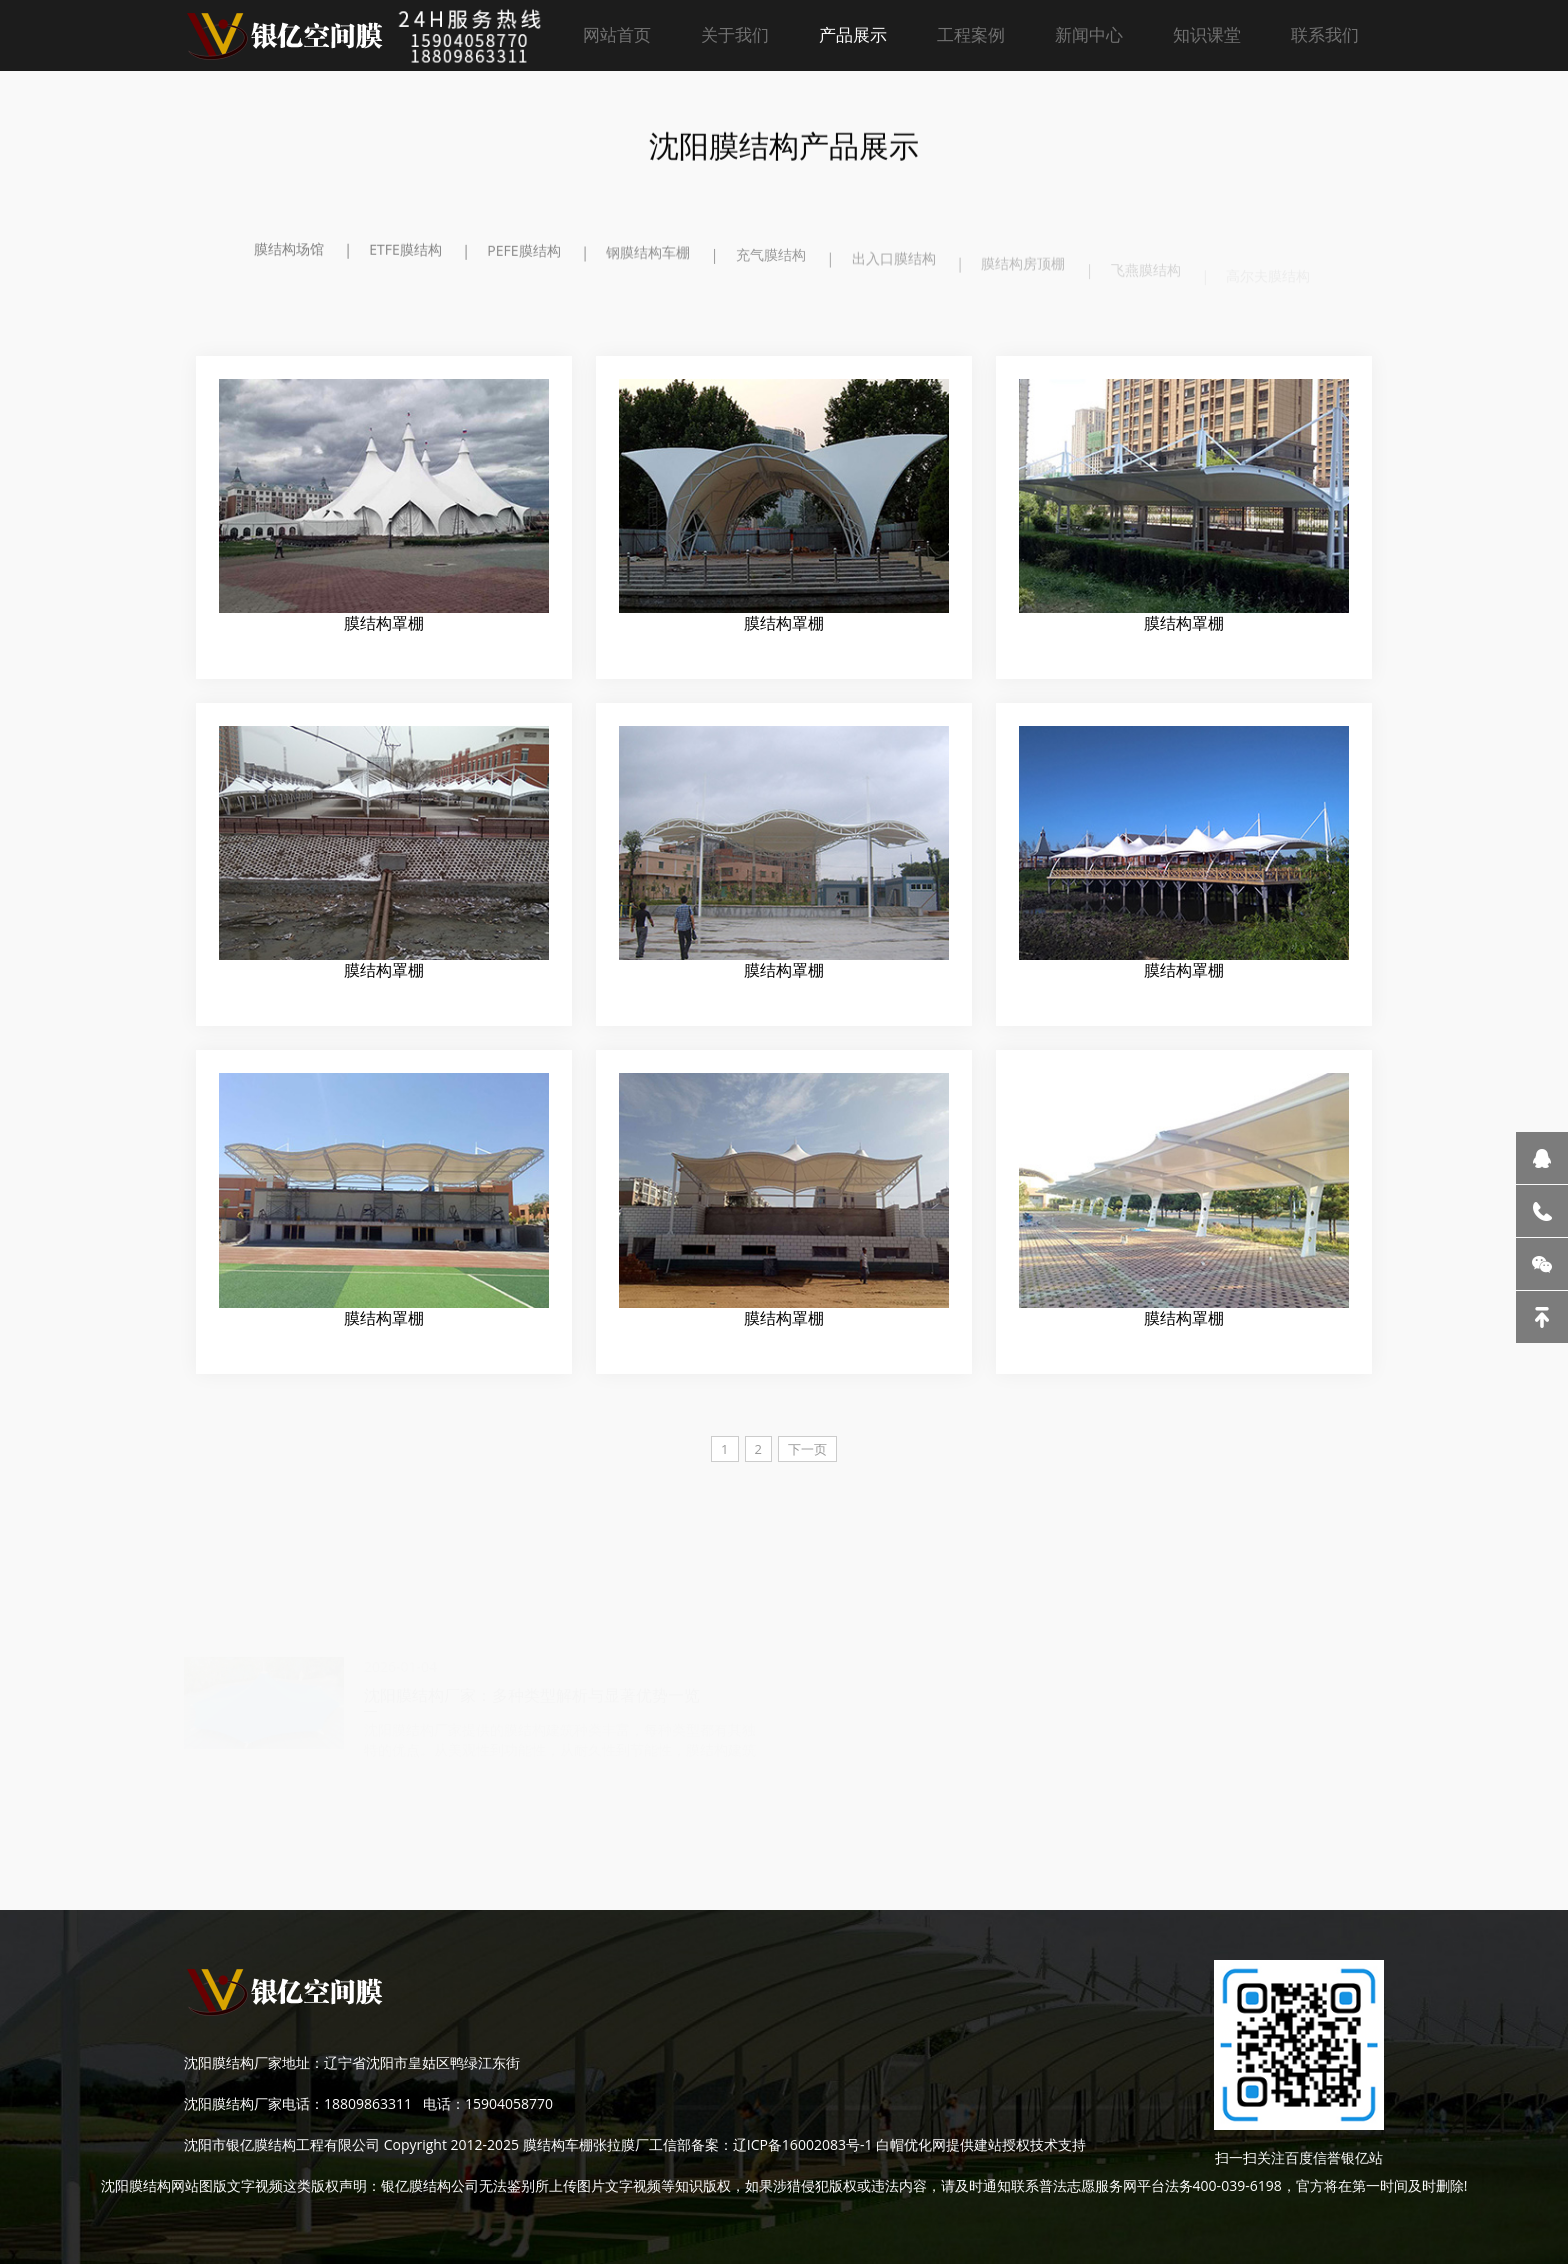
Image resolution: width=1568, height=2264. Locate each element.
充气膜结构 (771, 263)
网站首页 (617, 34)
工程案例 (971, 34)
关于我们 (735, 34)
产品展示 (853, 34)
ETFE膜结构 (405, 251)
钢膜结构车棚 (648, 258)
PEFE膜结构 (523, 254)
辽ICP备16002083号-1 (803, 2144)
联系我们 (1325, 34)
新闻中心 (1089, 34)
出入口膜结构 (894, 269)
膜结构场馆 (289, 250)
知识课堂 (1207, 34)
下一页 (807, 1449)
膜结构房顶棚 (1023, 275)
